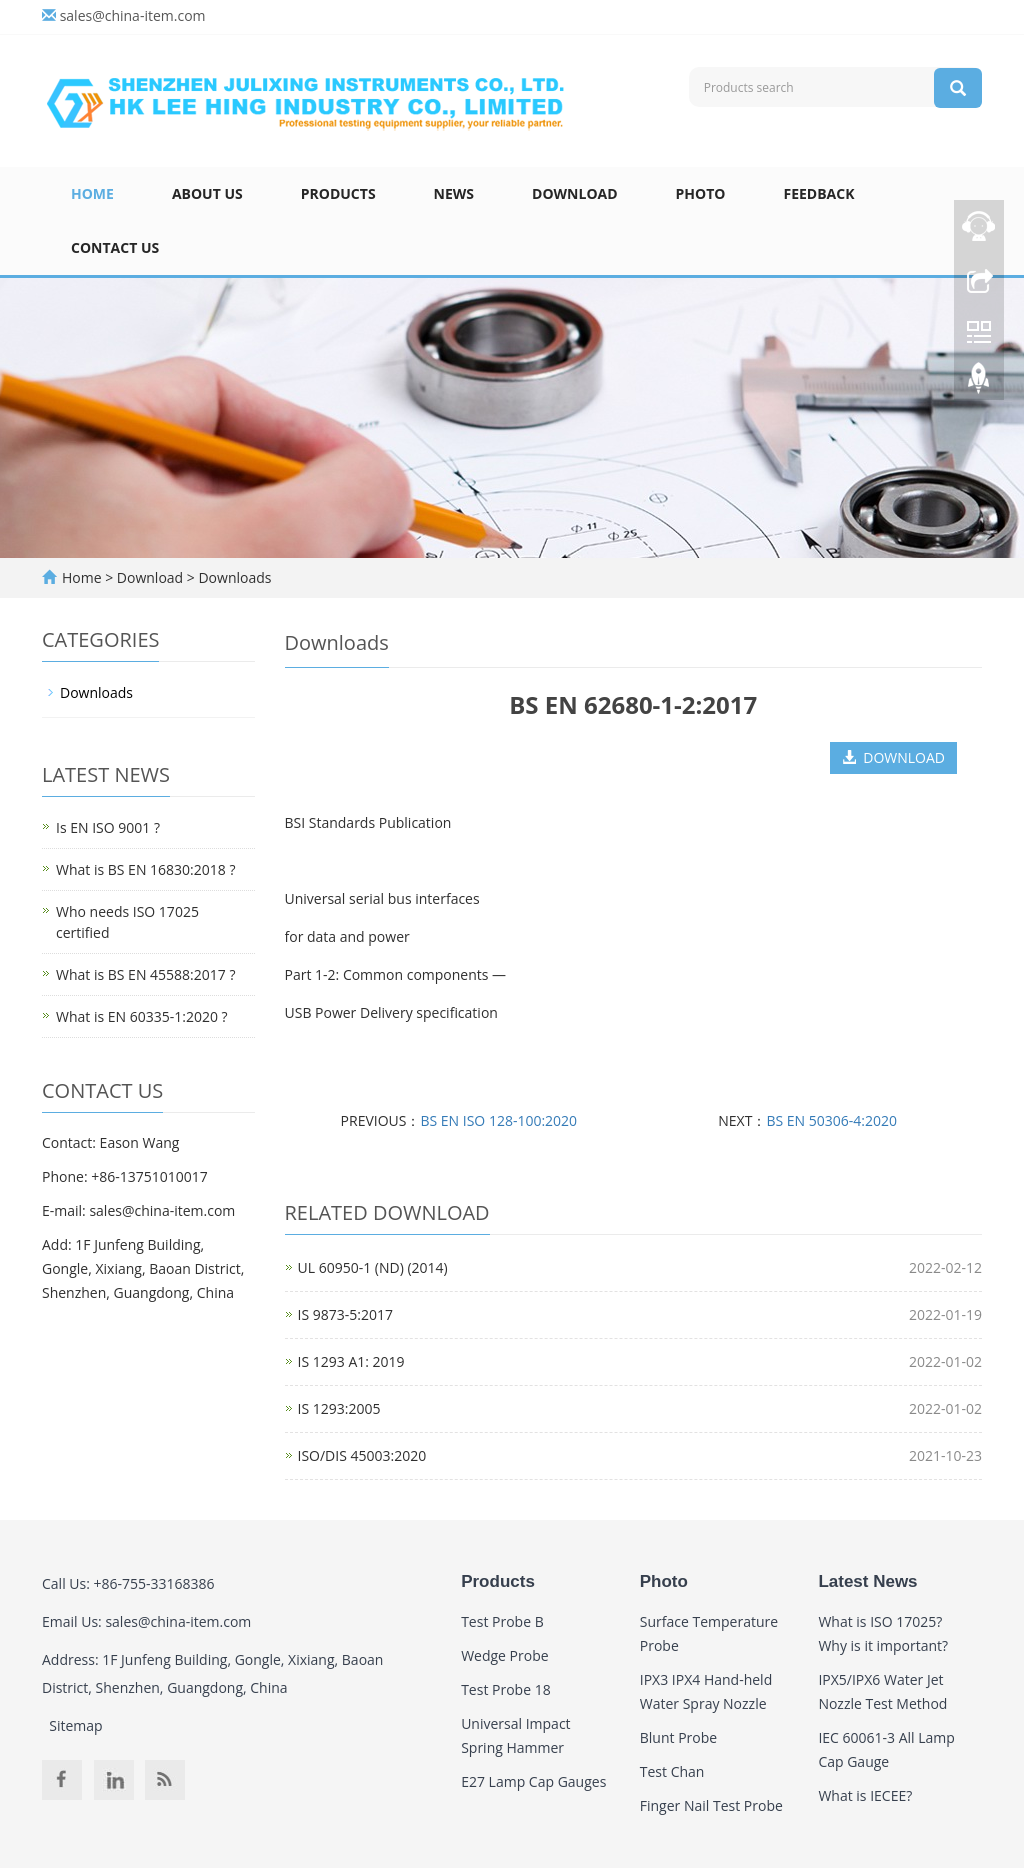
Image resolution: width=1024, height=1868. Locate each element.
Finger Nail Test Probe (711, 1805)
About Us (207, 193)
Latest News (867, 1581)
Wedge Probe (504, 1655)
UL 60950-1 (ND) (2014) (373, 1267)
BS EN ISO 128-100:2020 (498, 1120)
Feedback (818, 193)
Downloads (233, 577)
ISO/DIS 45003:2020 (362, 1455)
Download (575, 193)
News (454, 193)
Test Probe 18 (506, 1689)
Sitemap (75, 1725)
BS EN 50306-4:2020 (831, 1120)
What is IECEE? (865, 1795)
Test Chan (672, 1771)
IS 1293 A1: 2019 (351, 1361)
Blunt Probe (678, 1737)
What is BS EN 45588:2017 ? (145, 974)
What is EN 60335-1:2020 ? (142, 1016)
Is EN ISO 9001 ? (108, 827)
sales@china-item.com (133, 15)
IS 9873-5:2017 (345, 1314)
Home (92, 193)
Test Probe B (502, 1621)
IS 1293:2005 (339, 1408)
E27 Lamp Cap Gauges (533, 1781)
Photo (701, 193)
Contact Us (115, 247)
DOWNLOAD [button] (893, 757)
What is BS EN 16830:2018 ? (145, 869)
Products (338, 193)
